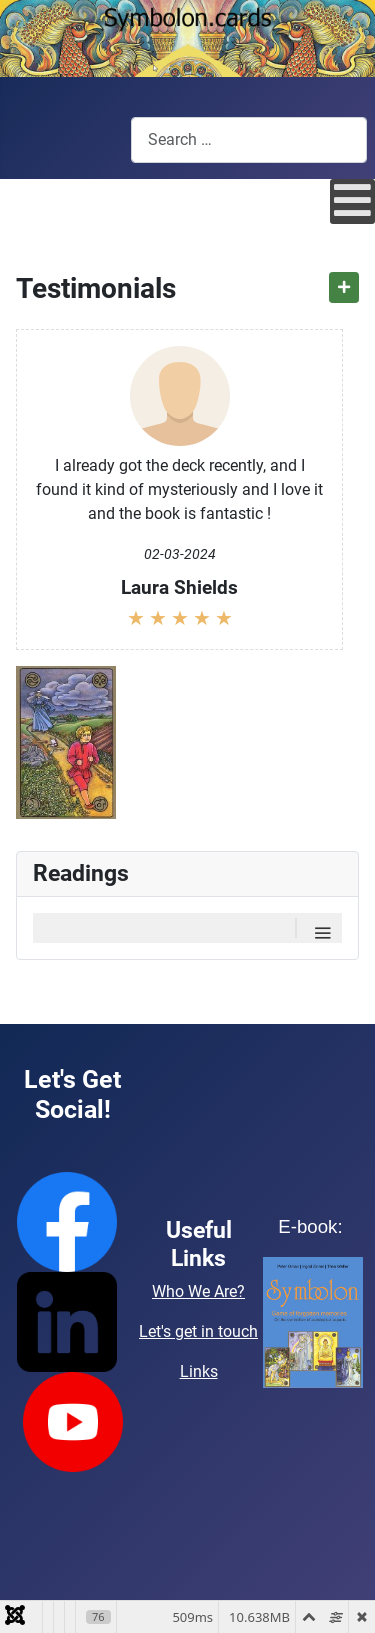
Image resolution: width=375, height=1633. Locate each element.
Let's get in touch (198, 1331)
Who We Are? (198, 1291)
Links (199, 1371)
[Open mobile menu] (352, 201)
